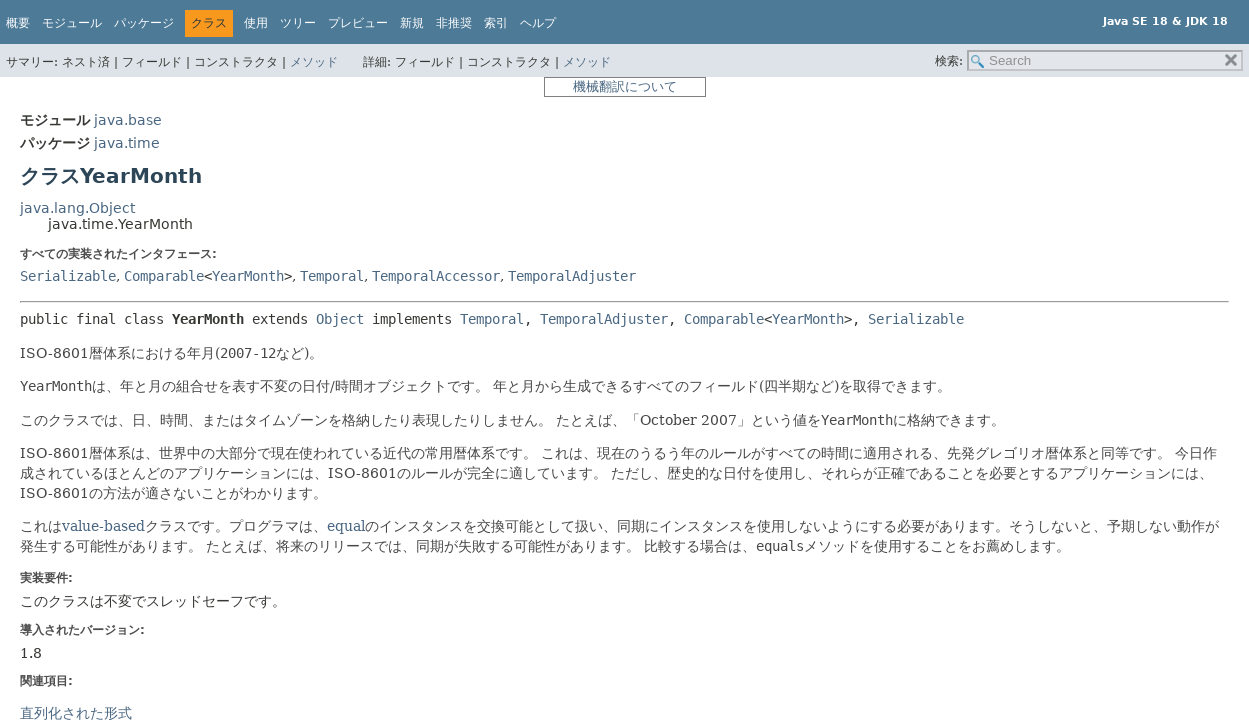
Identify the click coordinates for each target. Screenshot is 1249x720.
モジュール (72, 23)
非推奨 (454, 23)
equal (346, 526)
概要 (18, 23)
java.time (127, 143)
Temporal (332, 276)
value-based (103, 526)
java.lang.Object (77, 208)
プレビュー (358, 23)
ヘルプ (538, 23)
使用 (256, 23)
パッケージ (144, 23)
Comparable (164, 276)
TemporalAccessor (436, 276)
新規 (412, 23)
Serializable (68, 276)
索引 (496, 23)
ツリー (298, 23)
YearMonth (248, 276)
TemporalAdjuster (572, 276)
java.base (128, 120)
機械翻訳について (625, 86)
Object (340, 319)
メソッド (314, 62)
